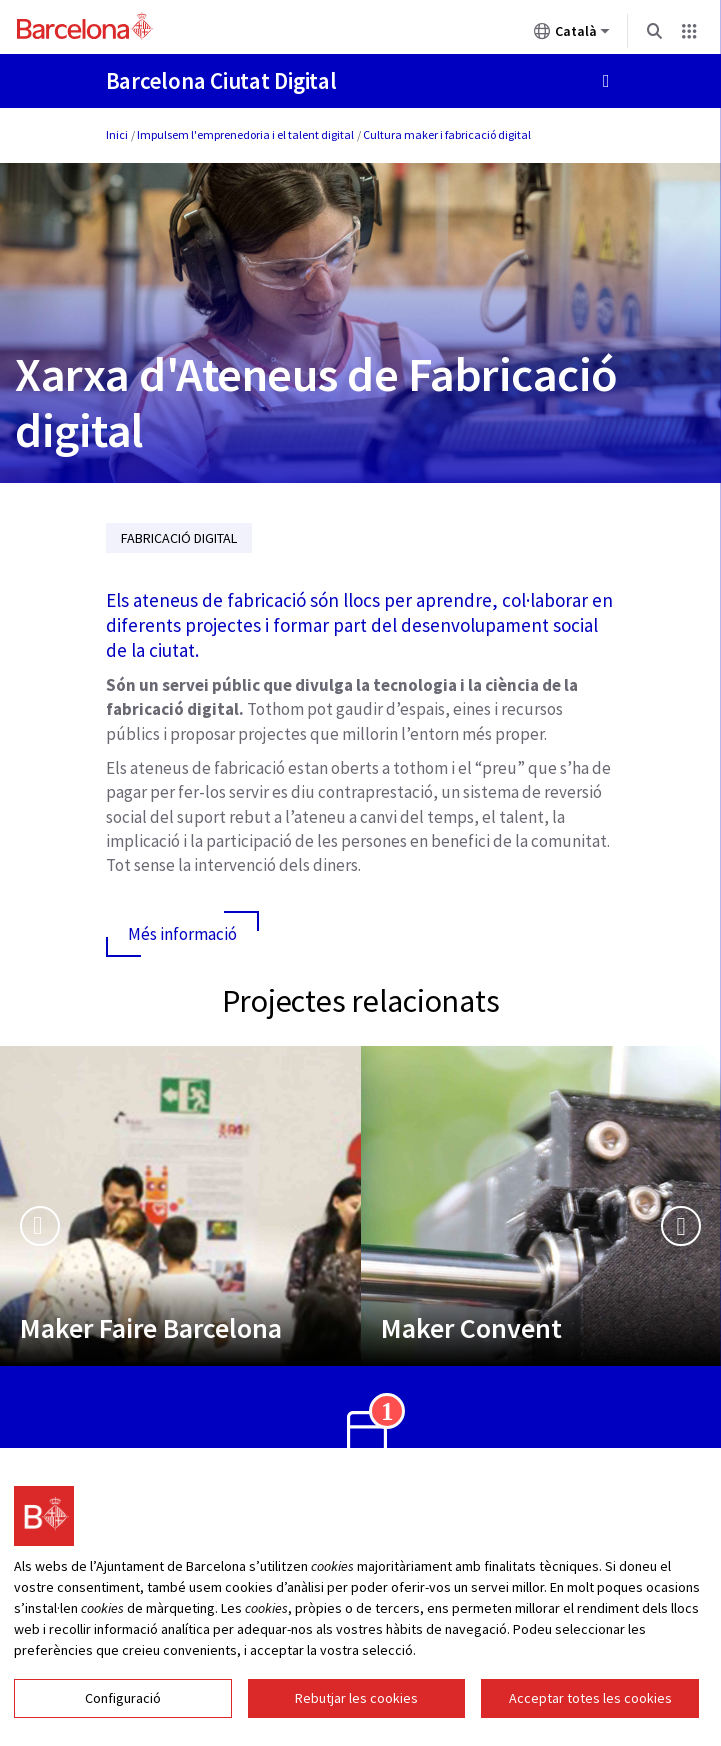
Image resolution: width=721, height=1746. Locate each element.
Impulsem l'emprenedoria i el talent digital (245, 134)
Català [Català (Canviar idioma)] (572, 35)
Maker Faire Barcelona (151, 1328)
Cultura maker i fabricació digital (447, 134)
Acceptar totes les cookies (590, 1698)
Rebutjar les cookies (356, 1698)
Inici (117, 134)
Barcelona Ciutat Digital (221, 80)
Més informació (182, 934)
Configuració (123, 1698)
